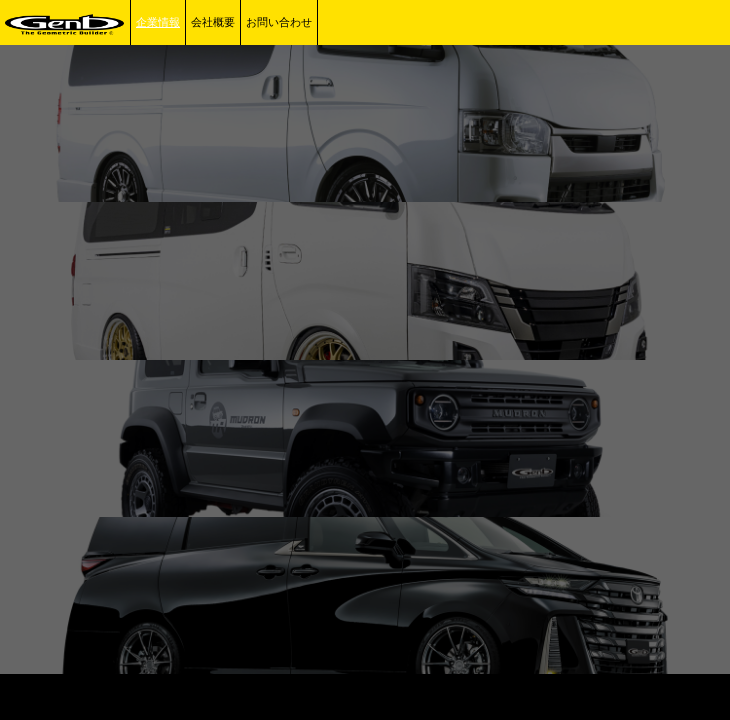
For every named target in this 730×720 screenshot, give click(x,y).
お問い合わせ (279, 22)
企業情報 (158, 22)
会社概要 (213, 22)
